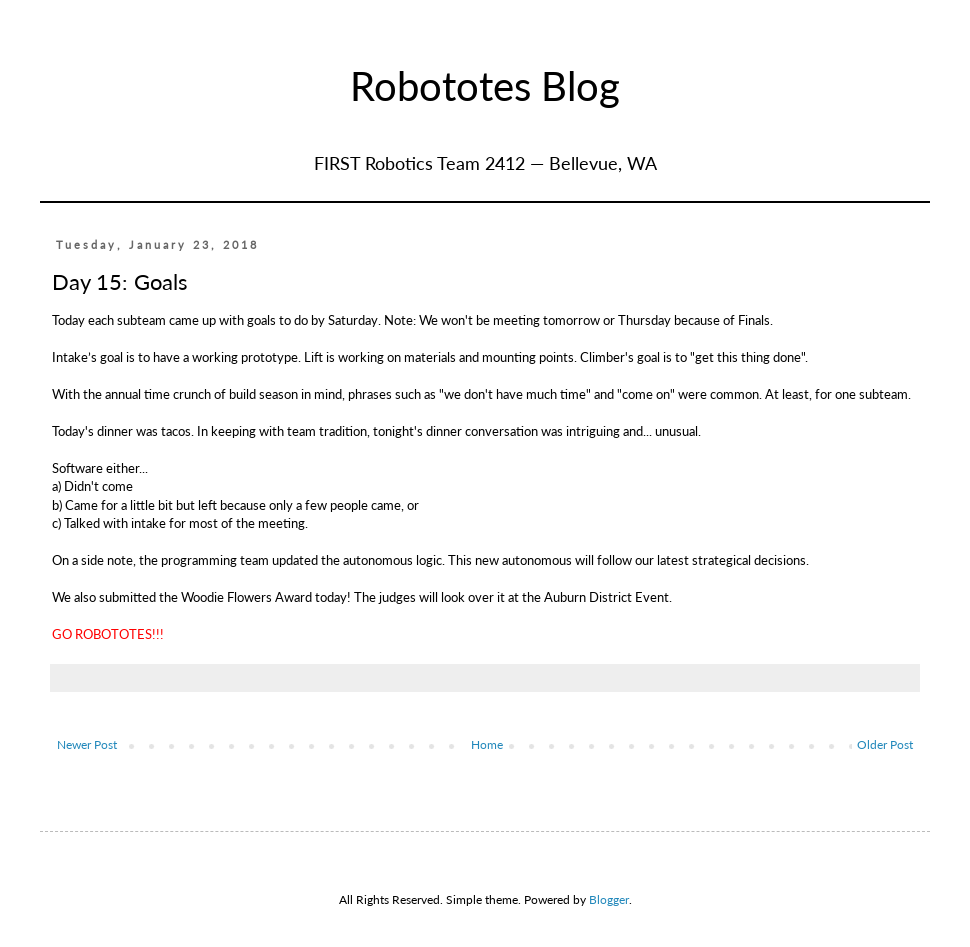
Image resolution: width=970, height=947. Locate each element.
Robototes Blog (485, 86)
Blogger (609, 899)
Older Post (885, 744)
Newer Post (87, 744)
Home (487, 744)
